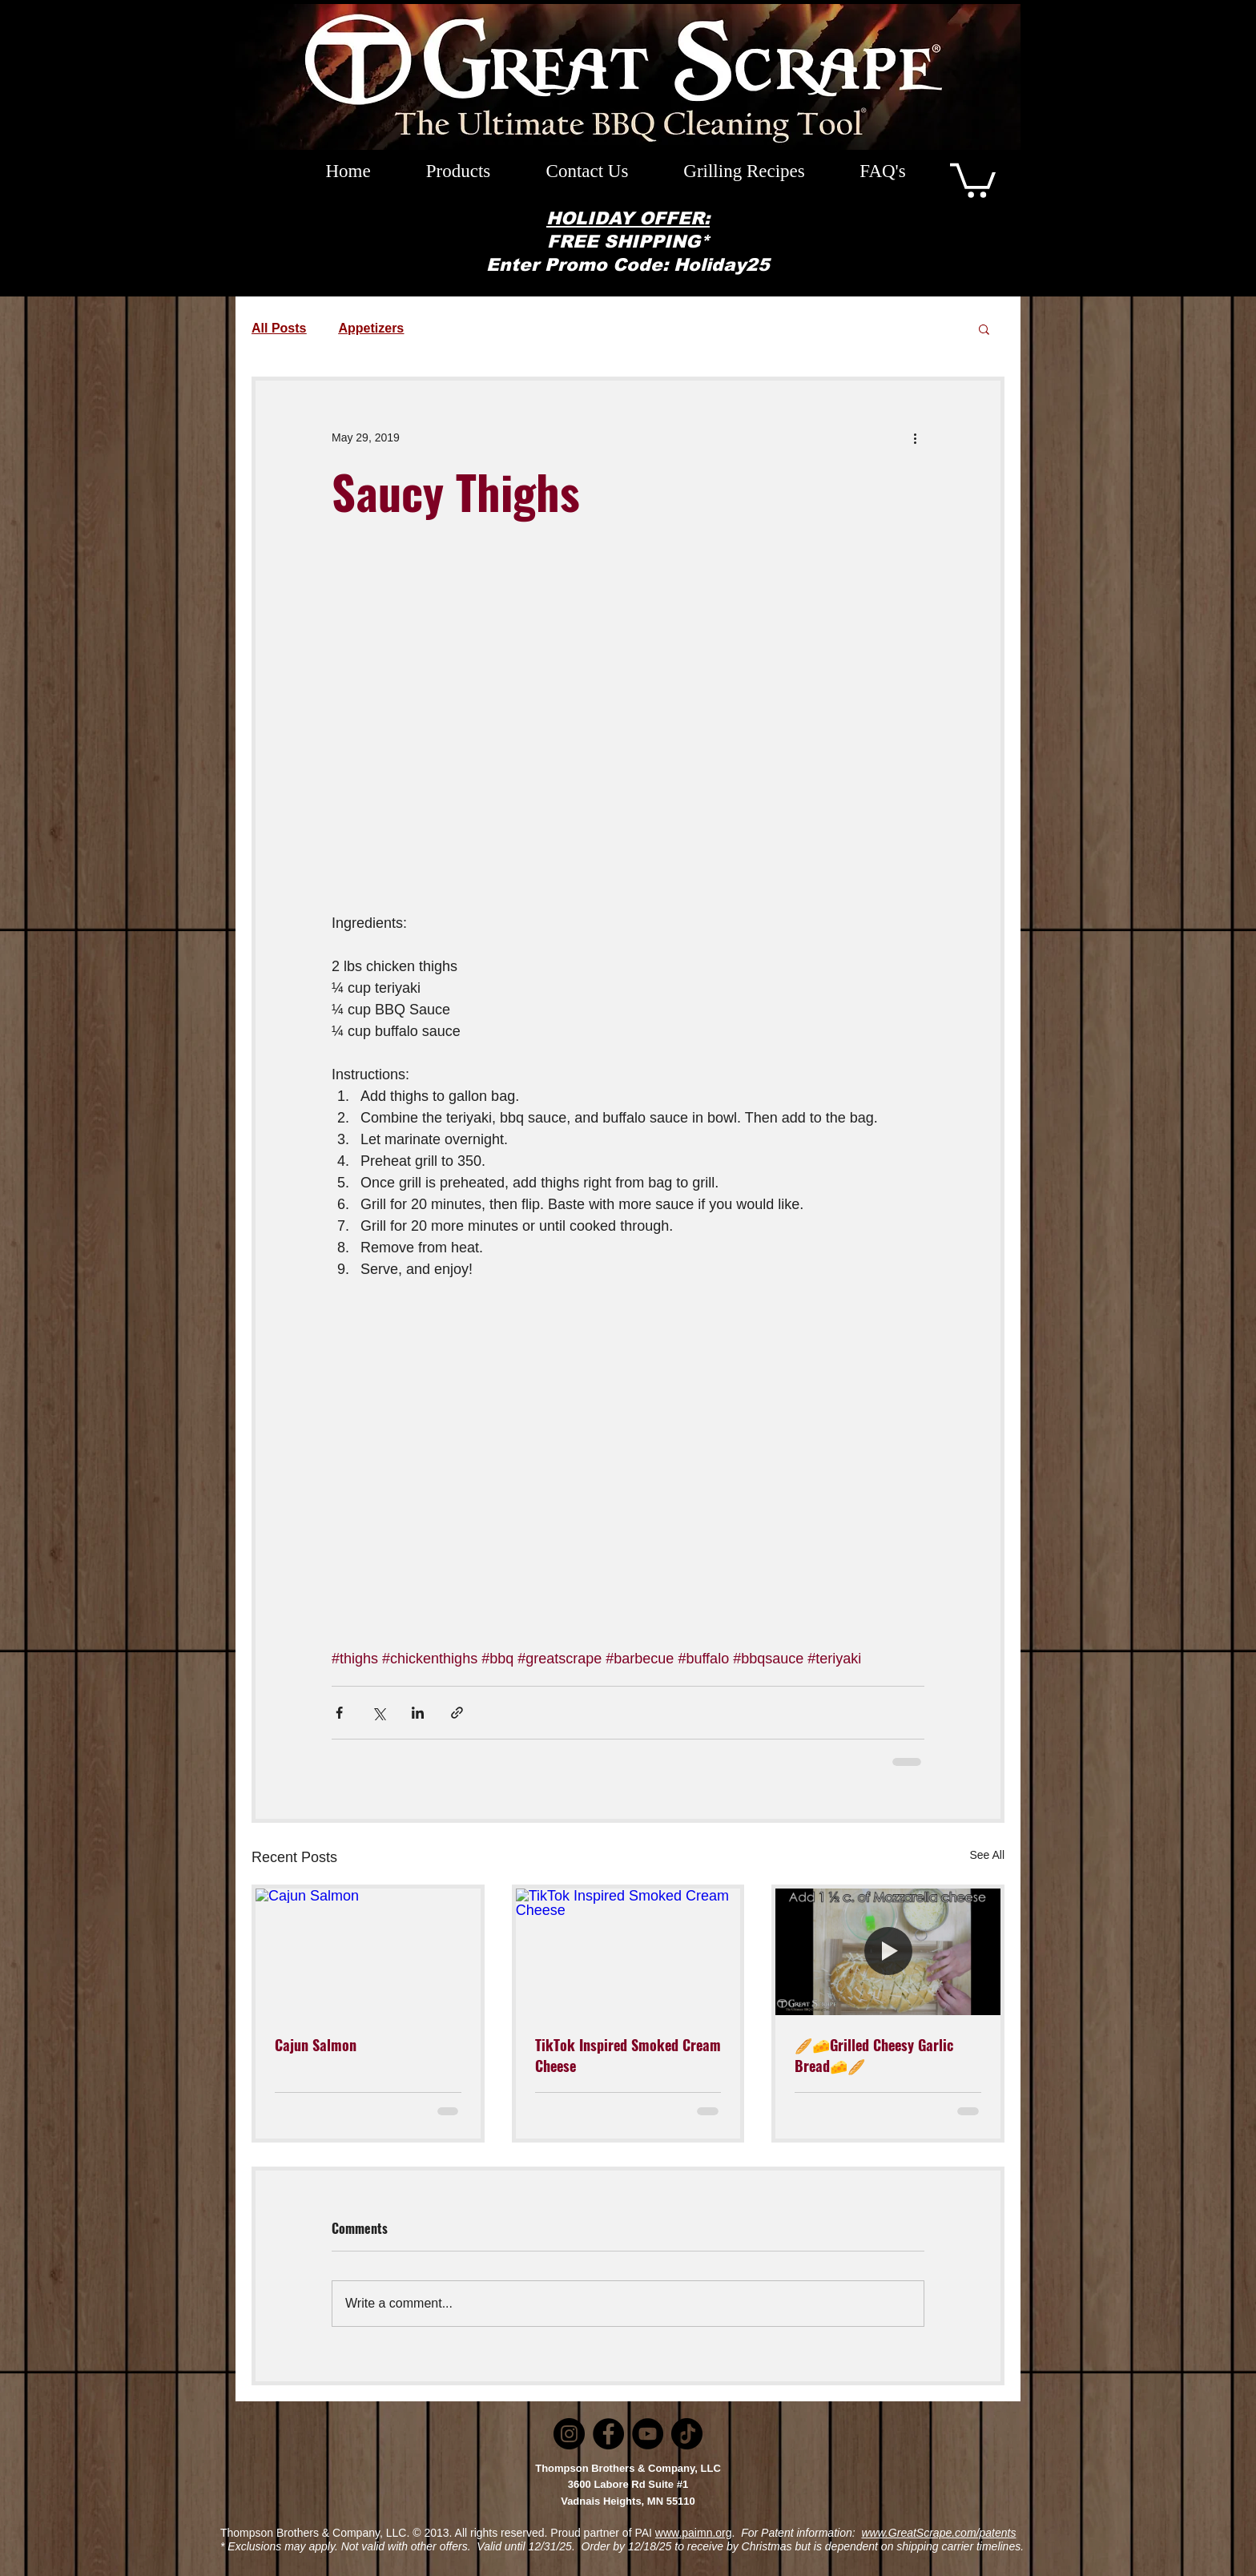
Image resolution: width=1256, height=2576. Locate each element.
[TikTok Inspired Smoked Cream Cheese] (628, 1952)
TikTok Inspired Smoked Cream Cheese (628, 2055)
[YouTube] (647, 2433)
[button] (973, 178)
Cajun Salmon (315, 2044)
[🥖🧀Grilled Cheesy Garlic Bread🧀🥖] (887, 1952)
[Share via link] (457, 1712)
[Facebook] (608, 2433)
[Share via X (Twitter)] (378, 1712)
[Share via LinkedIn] (417, 1712)
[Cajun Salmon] (368, 1952)
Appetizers (371, 328)
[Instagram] (569, 2433)
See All (986, 1854)
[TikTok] (686, 2433)
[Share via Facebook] (339, 1712)
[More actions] (914, 438)
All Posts (279, 328)
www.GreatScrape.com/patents (938, 2532)
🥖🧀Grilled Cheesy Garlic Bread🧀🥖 (874, 2055)
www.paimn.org (693, 2532)
